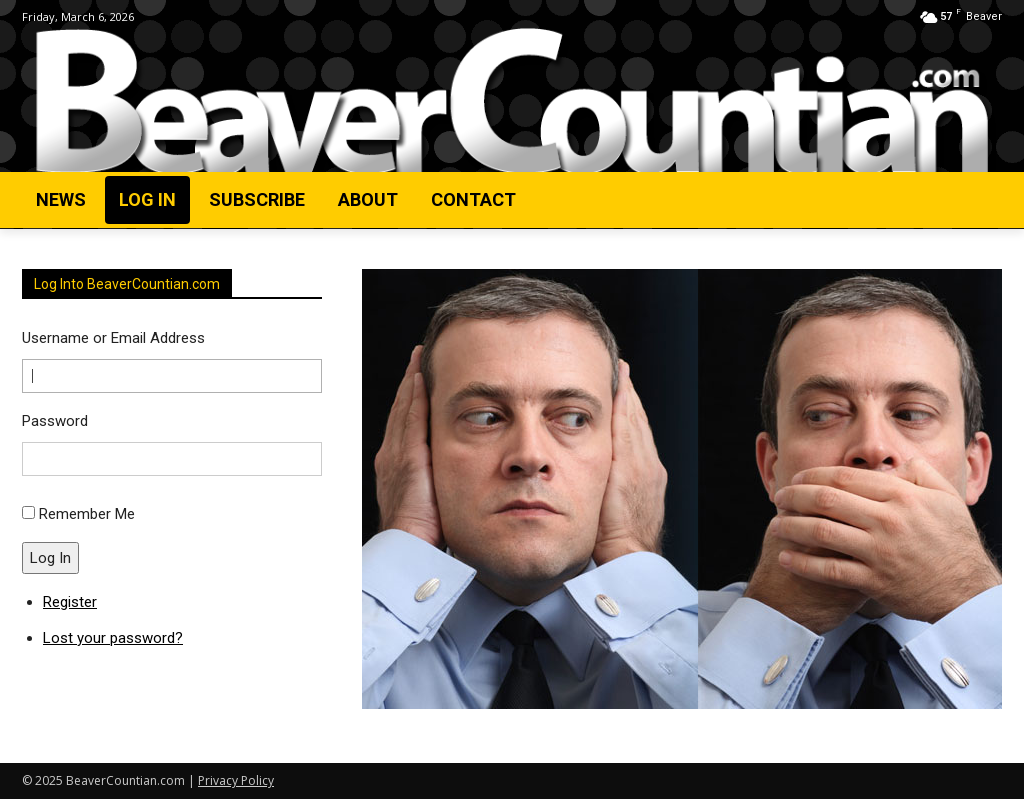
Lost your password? (113, 638)
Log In (50, 558)
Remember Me (87, 514)
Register (70, 602)
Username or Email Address (113, 338)
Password (55, 421)
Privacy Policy (236, 780)
